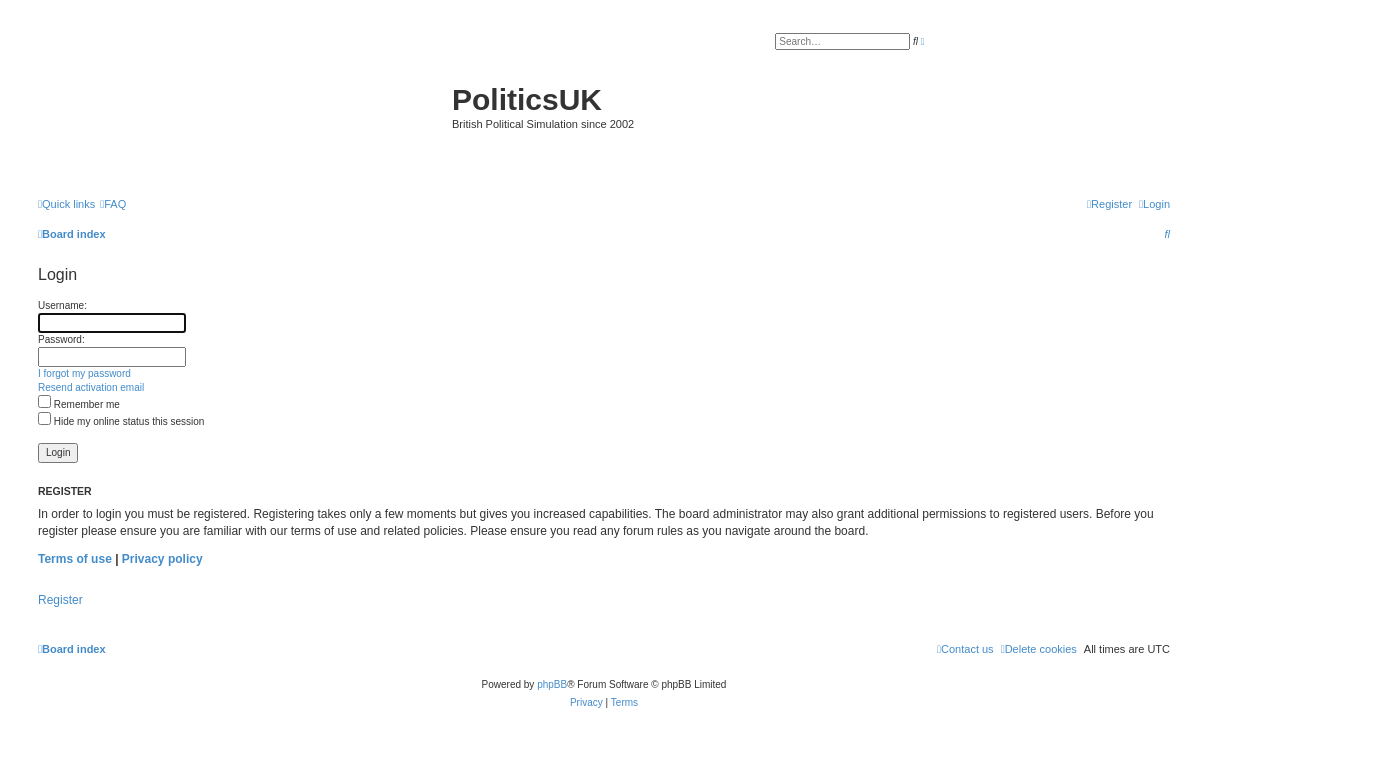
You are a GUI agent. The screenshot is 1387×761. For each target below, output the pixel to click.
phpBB (552, 684)
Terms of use (75, 559)
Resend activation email (91, 387)
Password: (61, 339)
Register (60, 600)
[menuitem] (113, 204)
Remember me (79, 404)
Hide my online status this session (121, 421)
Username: (62, 305)
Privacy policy (162, 559)
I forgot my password (84, 373)
